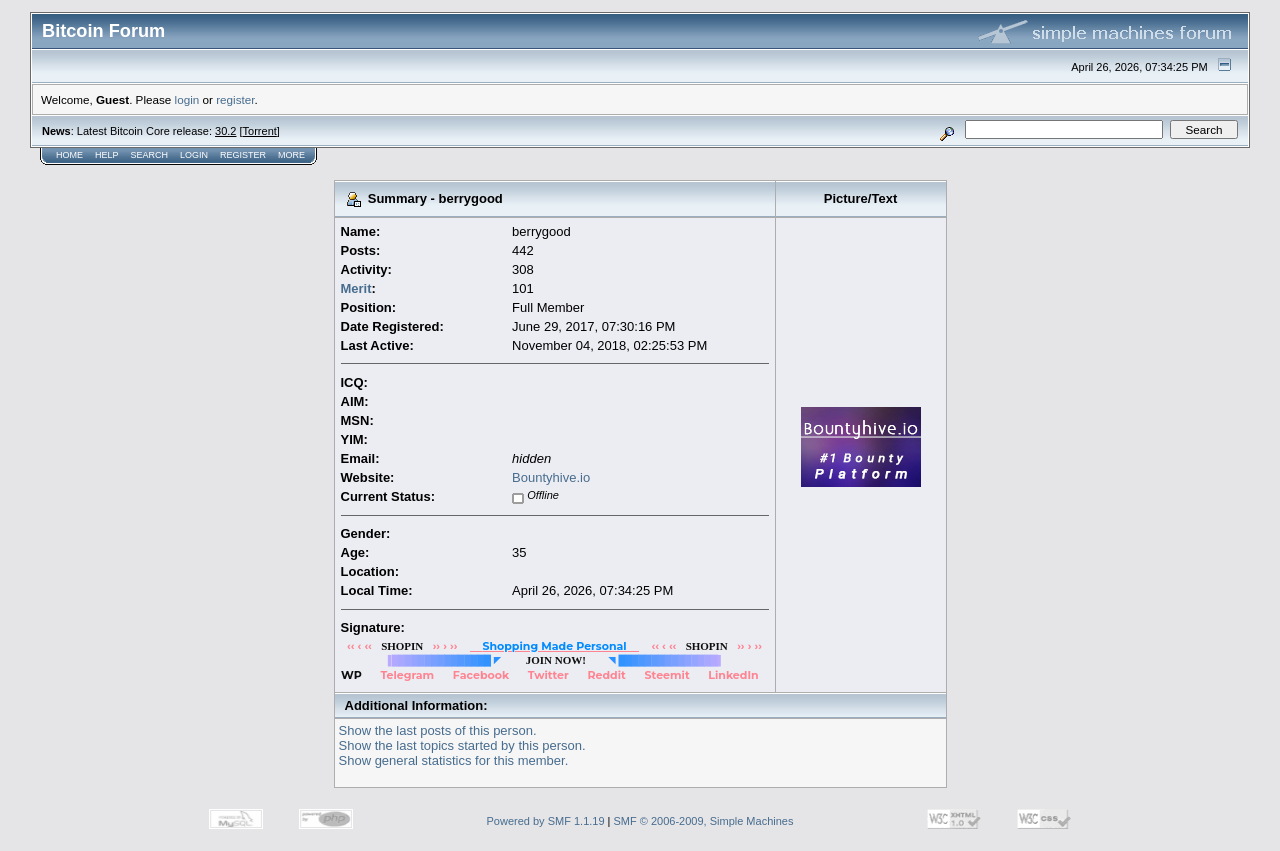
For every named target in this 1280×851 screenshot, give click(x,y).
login (187, 99)
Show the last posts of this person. (438, 730)
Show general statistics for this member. (454, 760)
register (235, 99)
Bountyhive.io (551, 477)
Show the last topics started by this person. (462, 745)
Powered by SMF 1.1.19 (546, 821)
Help (107, 155)
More (291, 155)
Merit (356, 288)
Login (194, 155)
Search (150, 155)
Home (69, 155)
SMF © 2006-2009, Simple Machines (704, 821)
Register (243, 155)
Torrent (260, 131)
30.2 (225, 131)
